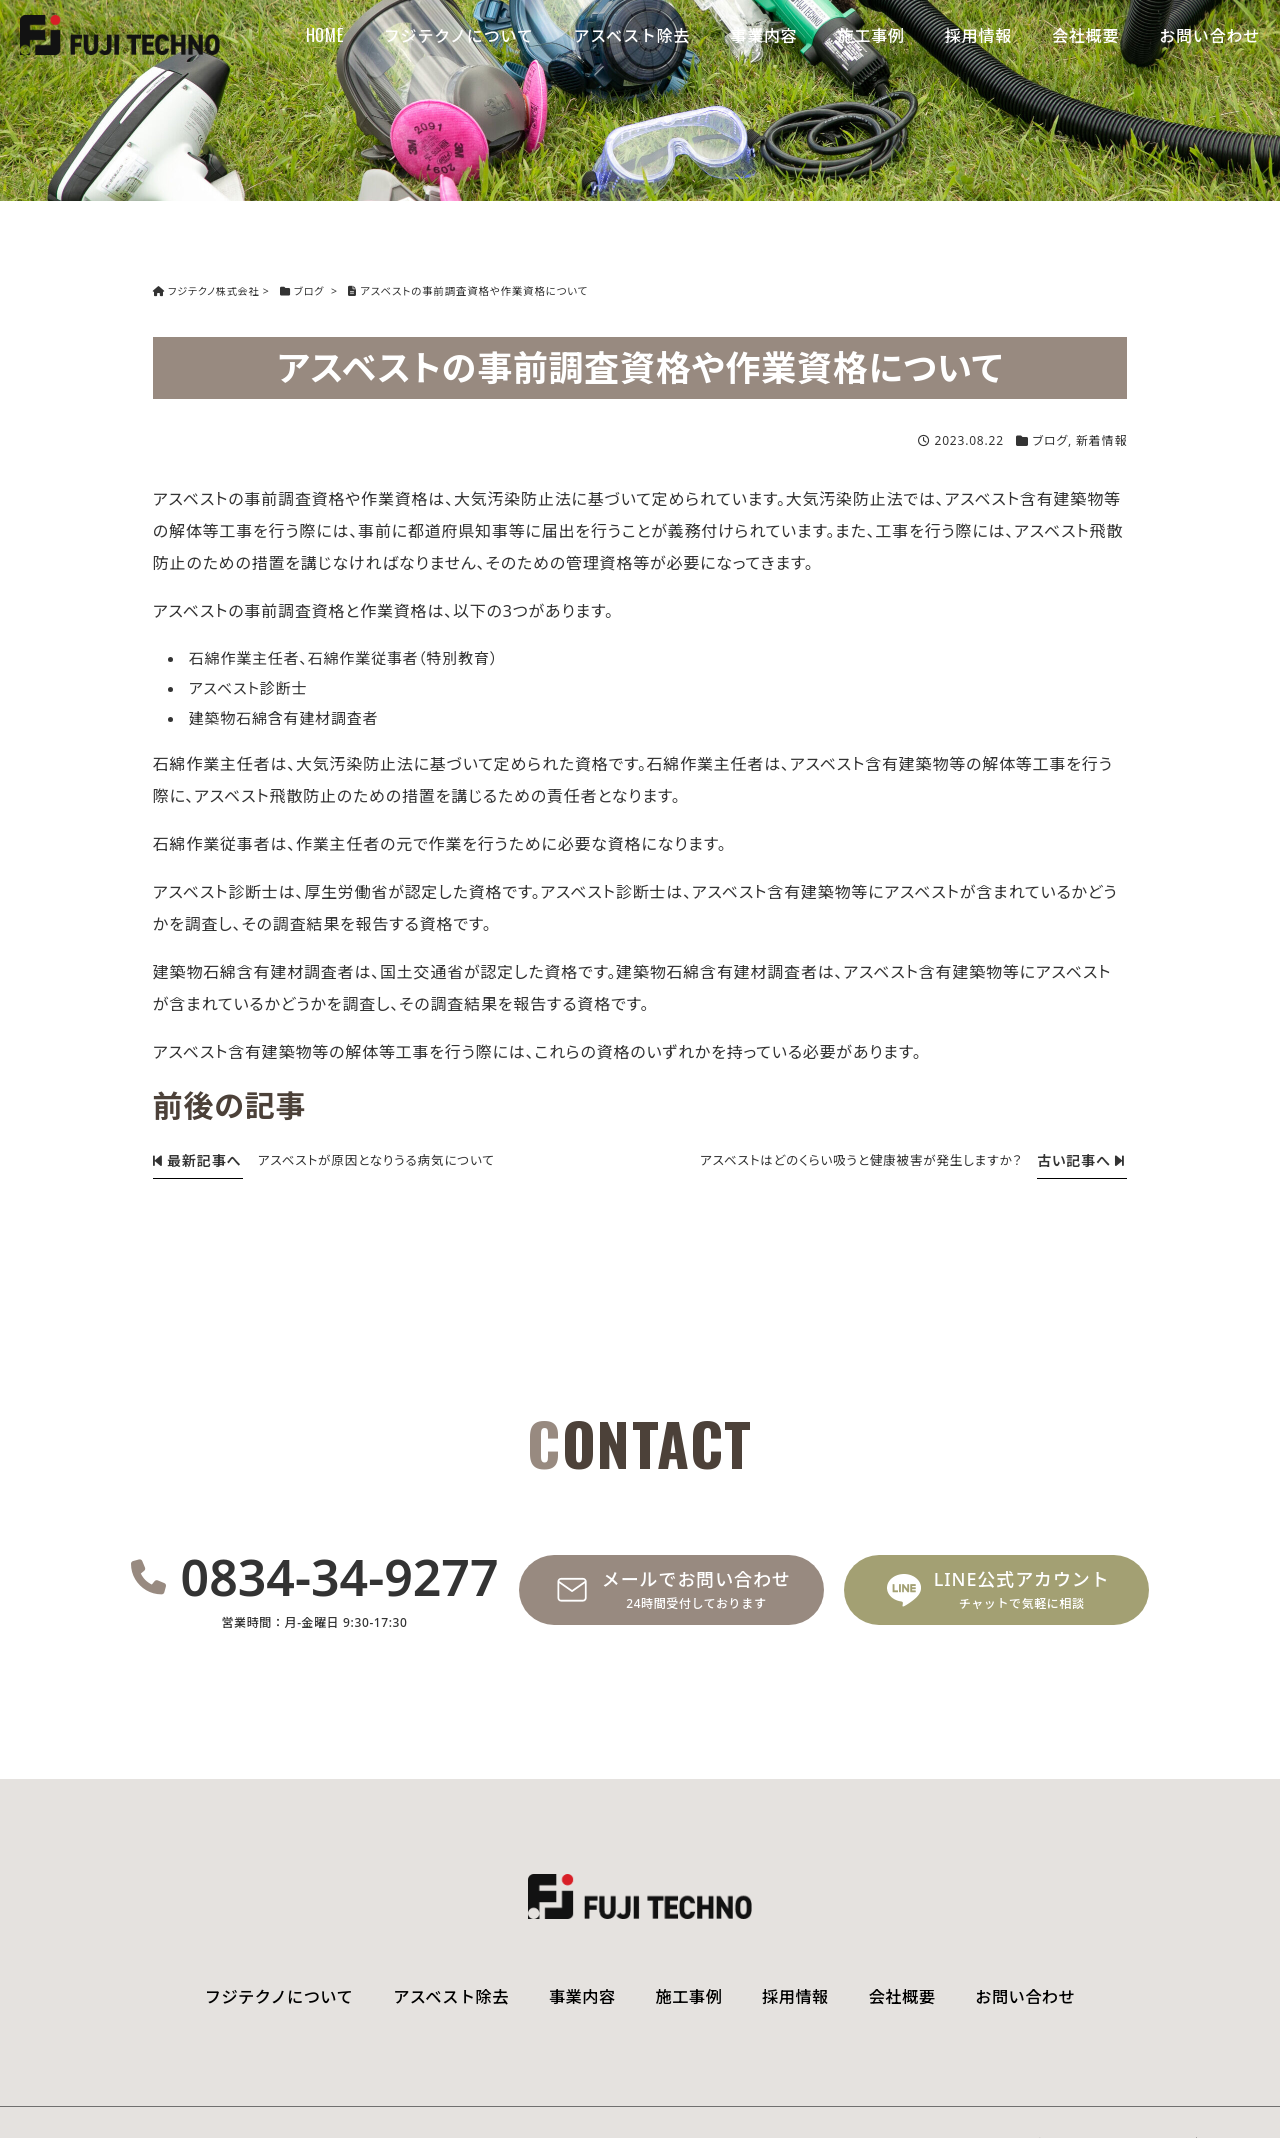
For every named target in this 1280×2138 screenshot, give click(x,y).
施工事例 (871, 35)
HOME (325, 35)
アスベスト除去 (632, 35)
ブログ (1050, 440)
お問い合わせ (1209, 35)
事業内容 (763, 35)
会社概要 (1085, 35)
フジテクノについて (459, 35)
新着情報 (1101, 440)
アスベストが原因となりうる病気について (384, 1160)
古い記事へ (1079, 1160)
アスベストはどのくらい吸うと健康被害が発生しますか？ (851, 1160)
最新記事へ (195, 1160)
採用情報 (978, 35)
